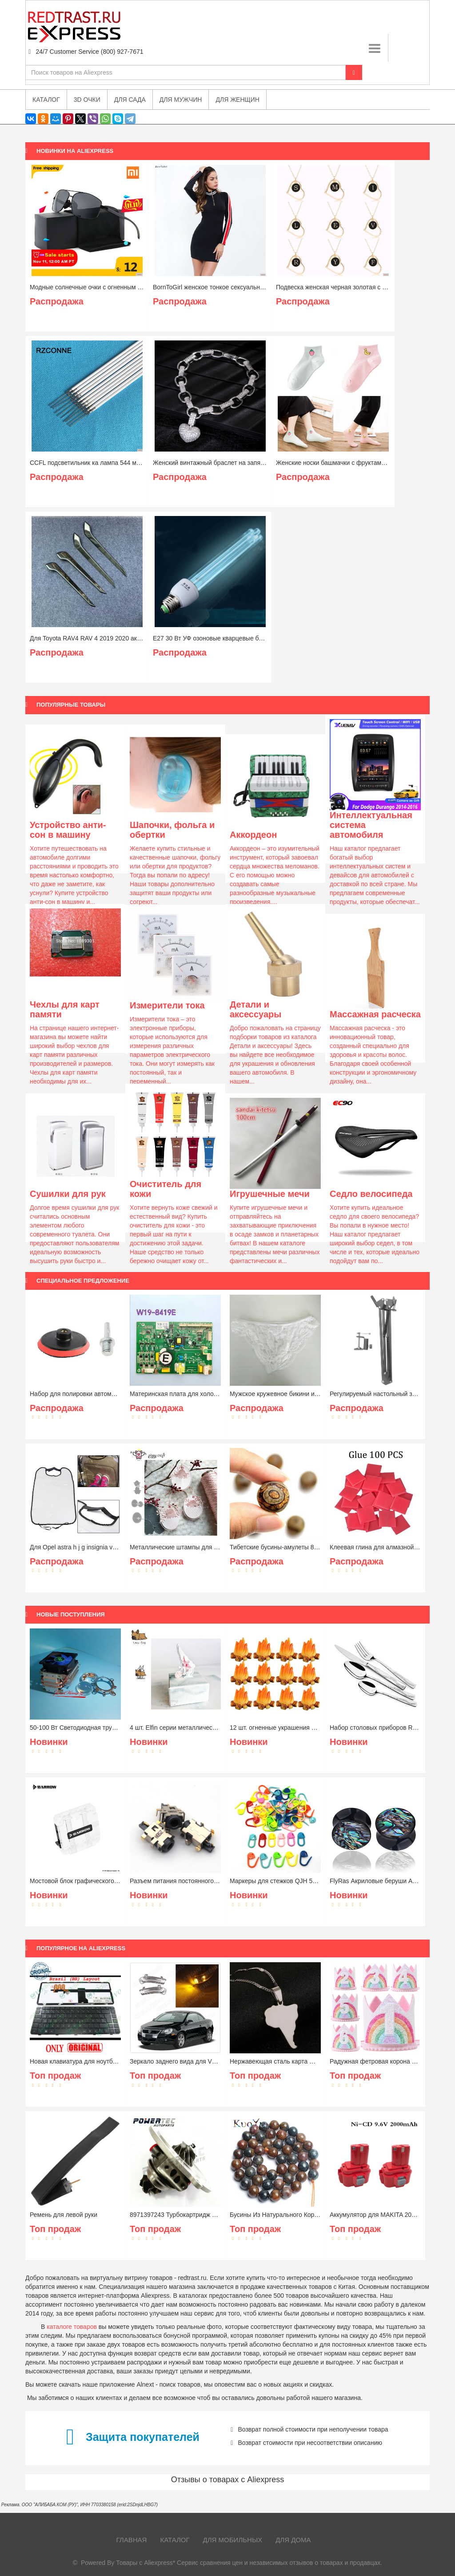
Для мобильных (233, 2540)
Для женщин (237, 99)
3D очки (87, 99)
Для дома (293, 2540)
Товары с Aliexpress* (145, 2562)
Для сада (130, 99)
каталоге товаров (72, 2326)
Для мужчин (181, 99)
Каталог (174, 2540)
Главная (131, 2540)
